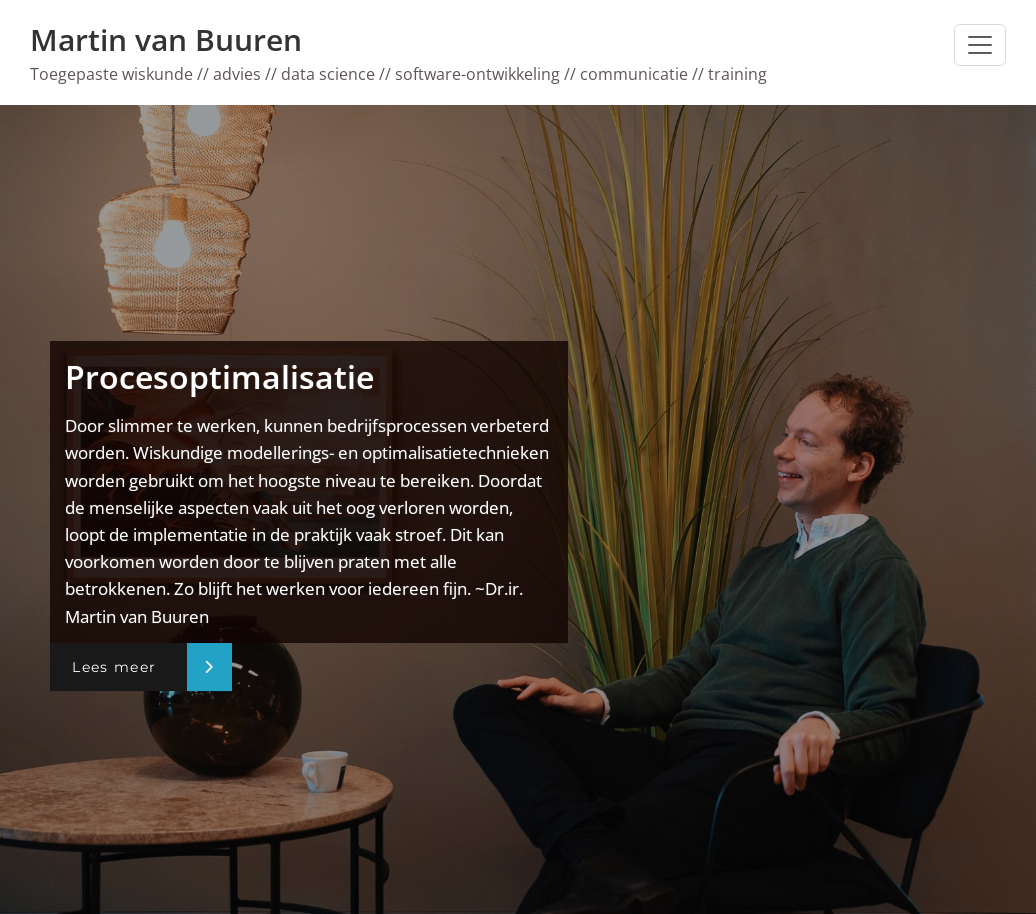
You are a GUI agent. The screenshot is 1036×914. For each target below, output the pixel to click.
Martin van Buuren (166, 39)
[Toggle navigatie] (980, 45)
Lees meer (114, 667)
